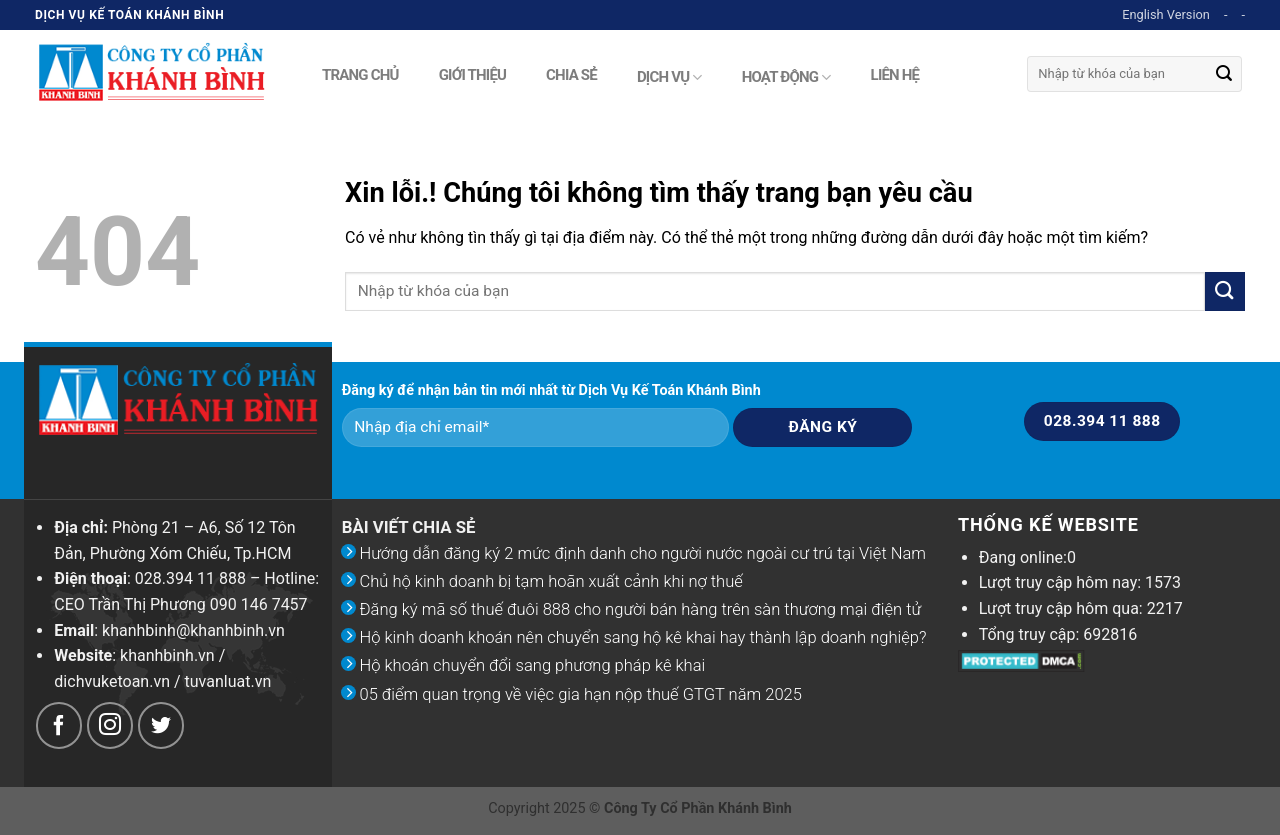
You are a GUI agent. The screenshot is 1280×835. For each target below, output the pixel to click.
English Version (1166, 14)
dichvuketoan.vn (112, 681)
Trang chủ (360, 73)
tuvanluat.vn (228, 681)
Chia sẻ (571, 73)
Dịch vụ (669, 77)
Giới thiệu (472, 73)
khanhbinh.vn (167, 655)
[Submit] (1224, 74)
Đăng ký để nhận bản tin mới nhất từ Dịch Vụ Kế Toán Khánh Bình (551, 390)
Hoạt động (786, 77)
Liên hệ (895, 73)
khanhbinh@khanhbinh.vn (193, 630)
